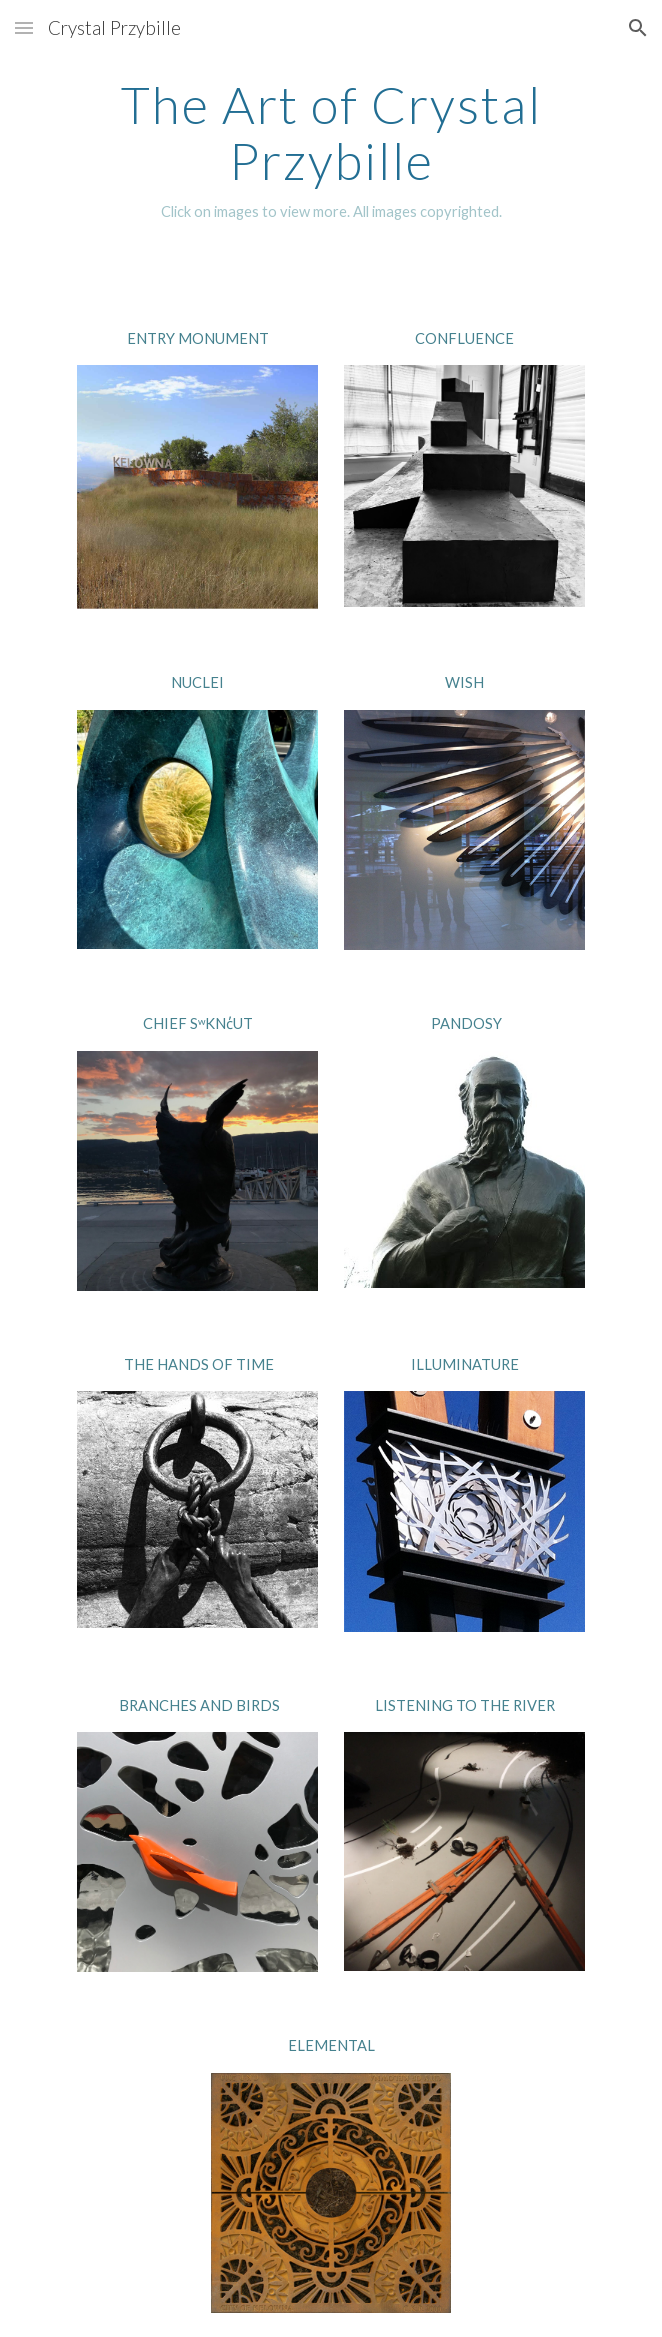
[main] (330, 151)
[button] (24, 27)
